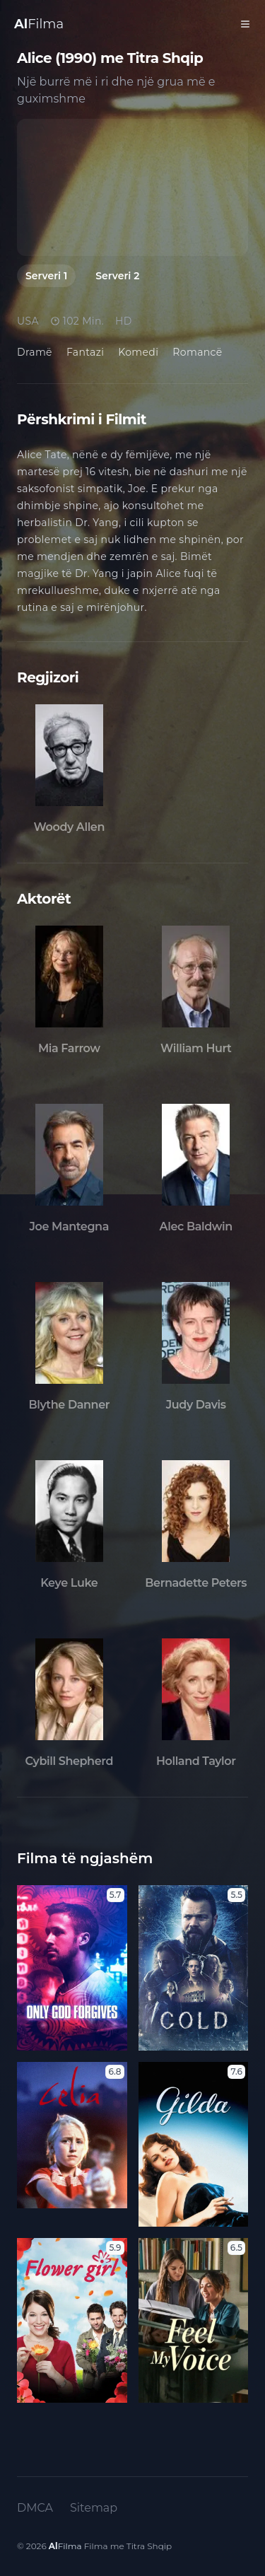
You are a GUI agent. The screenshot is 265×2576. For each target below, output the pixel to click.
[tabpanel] (132, 187)
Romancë (197, 352)
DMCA (35, 2507)
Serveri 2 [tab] (117, 275)
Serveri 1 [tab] (46, 275)
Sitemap (93, 2507)
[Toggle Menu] (245, 24)
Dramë (34, 352)
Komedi (138, 352)
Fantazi (85, 352)
